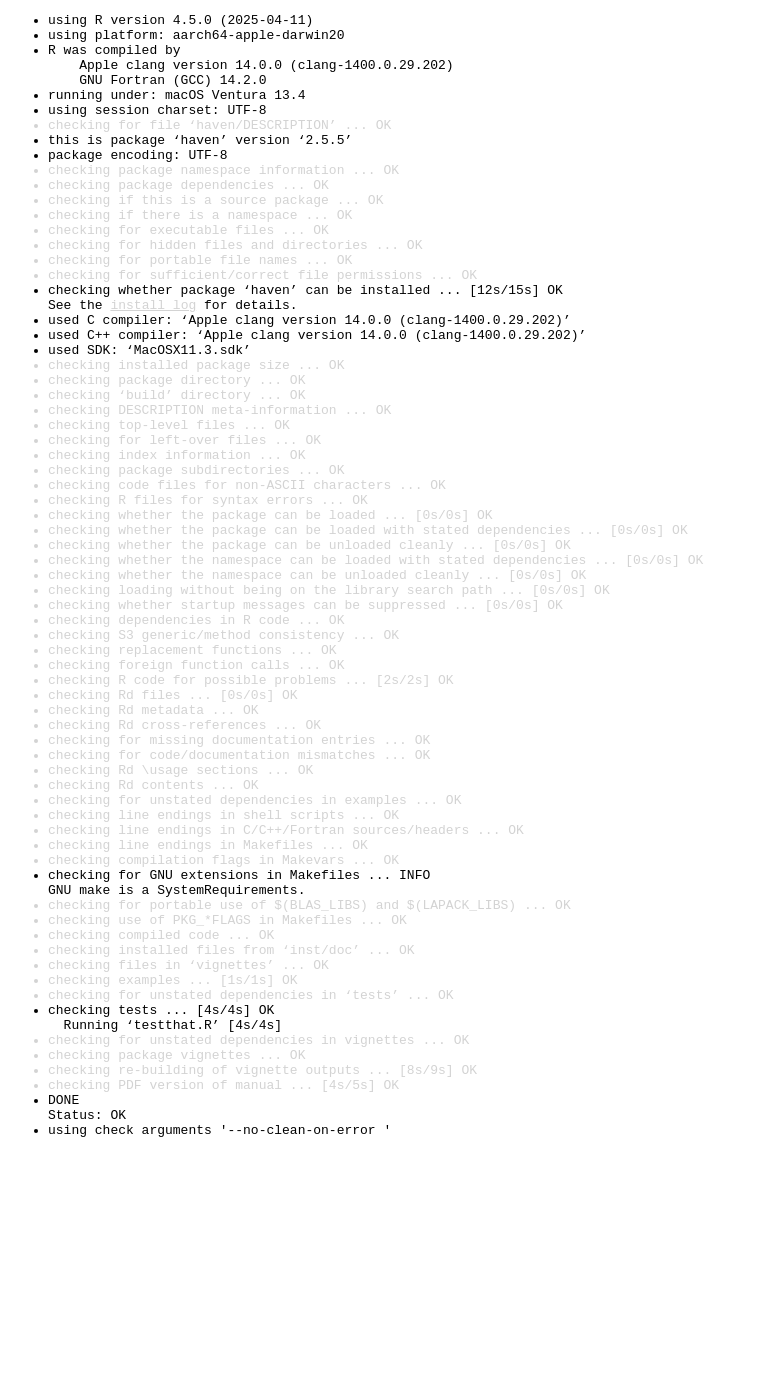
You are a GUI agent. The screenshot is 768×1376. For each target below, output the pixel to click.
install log (153, 364)
